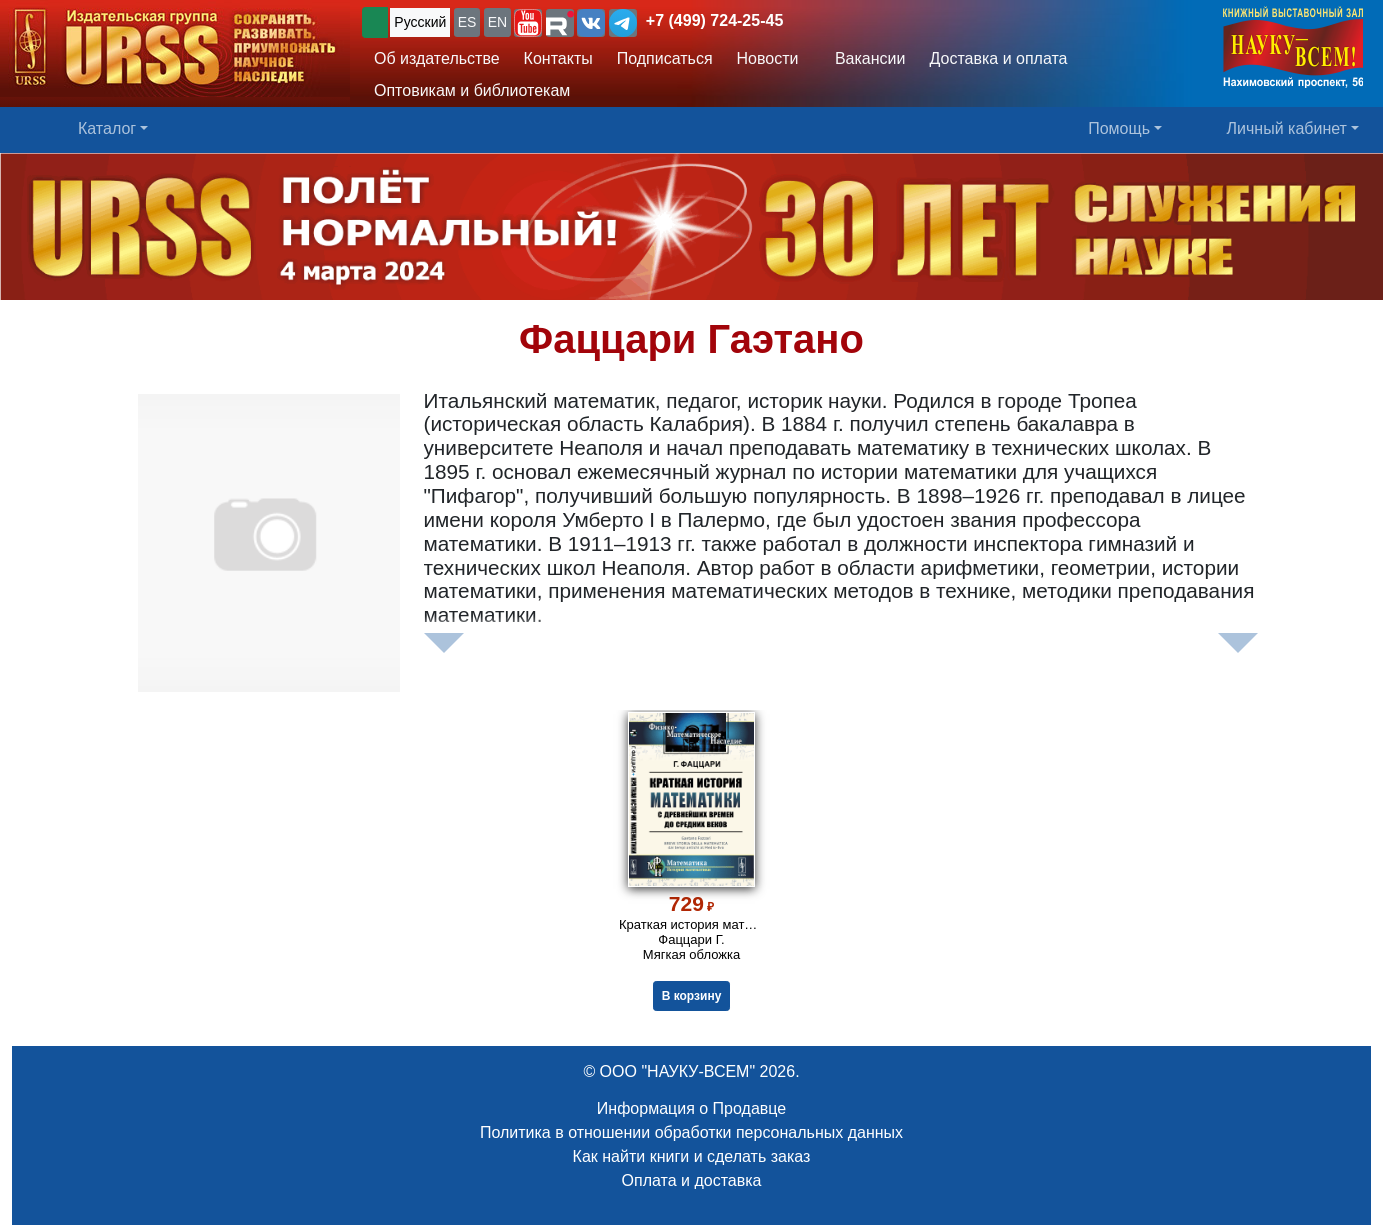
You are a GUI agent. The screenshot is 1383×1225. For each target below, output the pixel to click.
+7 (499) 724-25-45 (714, 20)
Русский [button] (420, 22)
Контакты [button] (558, 58)
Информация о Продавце (691, 1108)
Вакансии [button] (866, 58)
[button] (528, 23)
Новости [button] (768, 58)
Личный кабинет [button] (1287, 128)
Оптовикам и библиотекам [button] (472, 90)
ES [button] (467, 22)
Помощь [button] (1119, 128)
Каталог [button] (107, 128)
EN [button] (497, 22)
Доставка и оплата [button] (998, 58)
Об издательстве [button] (437, 58)
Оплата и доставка (692, 1180)
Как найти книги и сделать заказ (692, 1156)
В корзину (692, 996)
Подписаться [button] (665, 58)
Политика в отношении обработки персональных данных (691, 1132)
